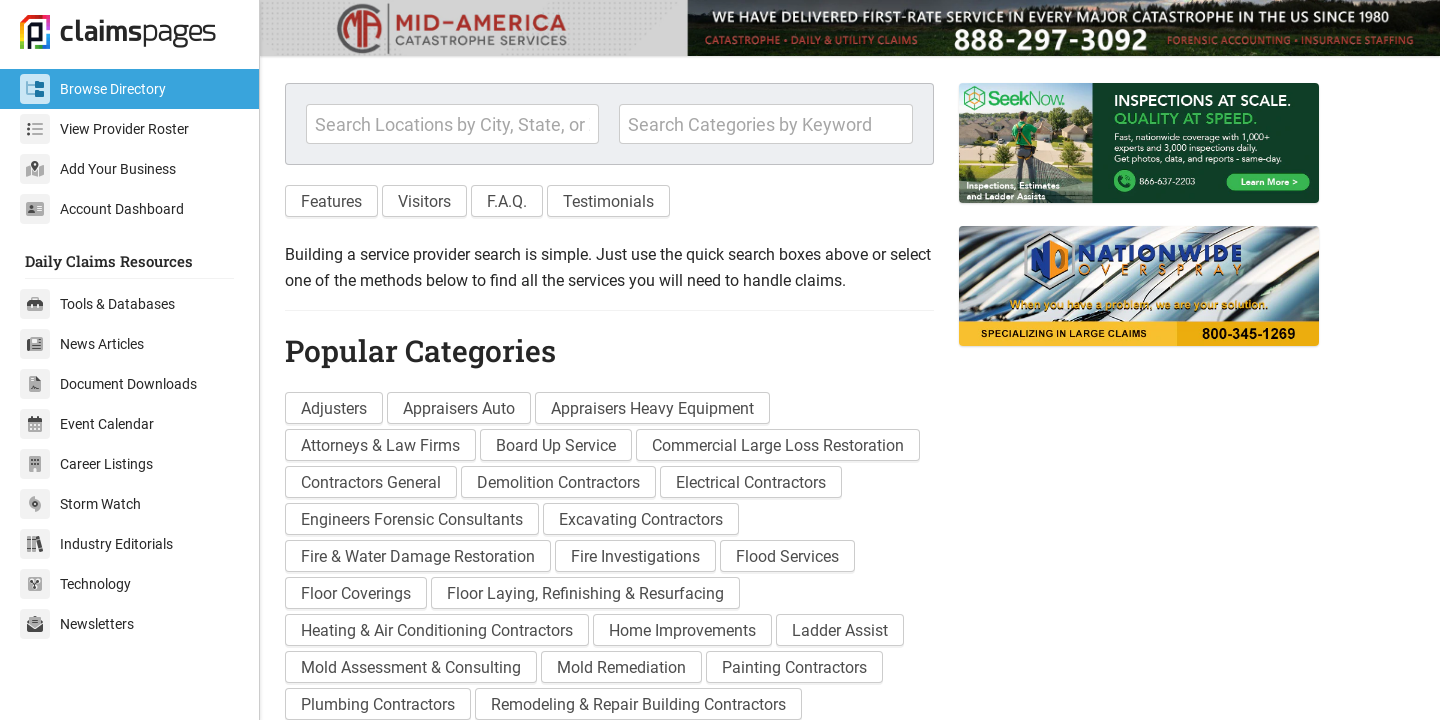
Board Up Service (556, 445)
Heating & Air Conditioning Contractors (437, 630)
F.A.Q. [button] (507, 201)
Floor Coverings (356, 593)
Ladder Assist (840, 630)
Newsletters (77, 624)
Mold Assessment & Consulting (411, 667)
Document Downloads (108, 384)
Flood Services (787, 556)
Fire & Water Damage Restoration (418, 556)
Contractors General (371, 482)
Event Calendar (87, 424)
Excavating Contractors (641, 519)
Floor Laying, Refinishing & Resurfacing (585, 593)
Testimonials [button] (608, 201)
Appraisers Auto (459, 408)
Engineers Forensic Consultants (412, 519)
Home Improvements (682, 630)
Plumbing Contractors (378, 704)
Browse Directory (93, 89)
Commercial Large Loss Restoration (778, 445)
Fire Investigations (635, 556)
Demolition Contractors (558, 482)
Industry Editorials (96, 544)
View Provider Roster (104, 129)
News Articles (82, 344)
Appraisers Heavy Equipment (652, 408)
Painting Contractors (794, 667)
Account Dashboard (102, 209)
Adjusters (334, 408)
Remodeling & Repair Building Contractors (638, 704)
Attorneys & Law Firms (380, 445)
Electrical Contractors (751, 482)
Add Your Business (98, 169)
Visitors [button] (424, 201)
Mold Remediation (621, 667)
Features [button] (331, 201)
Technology (75, 584)
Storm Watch (80, 504)
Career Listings (86, 464)
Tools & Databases (97, 304)
